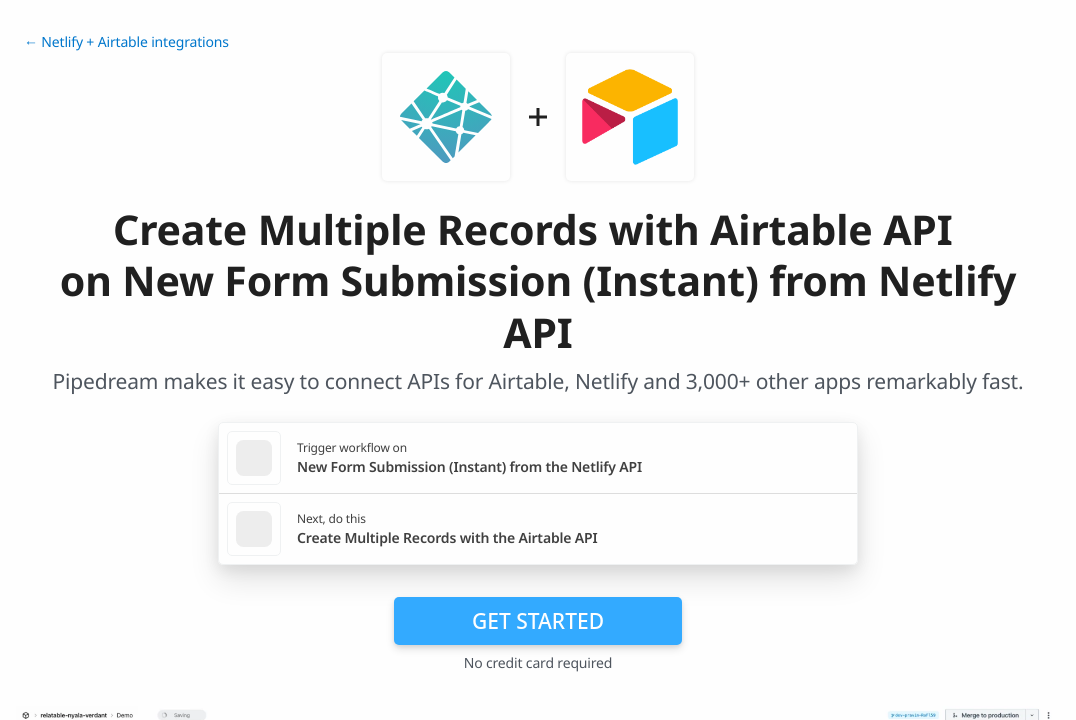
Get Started (538, 621)
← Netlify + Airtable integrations (126, 42)
